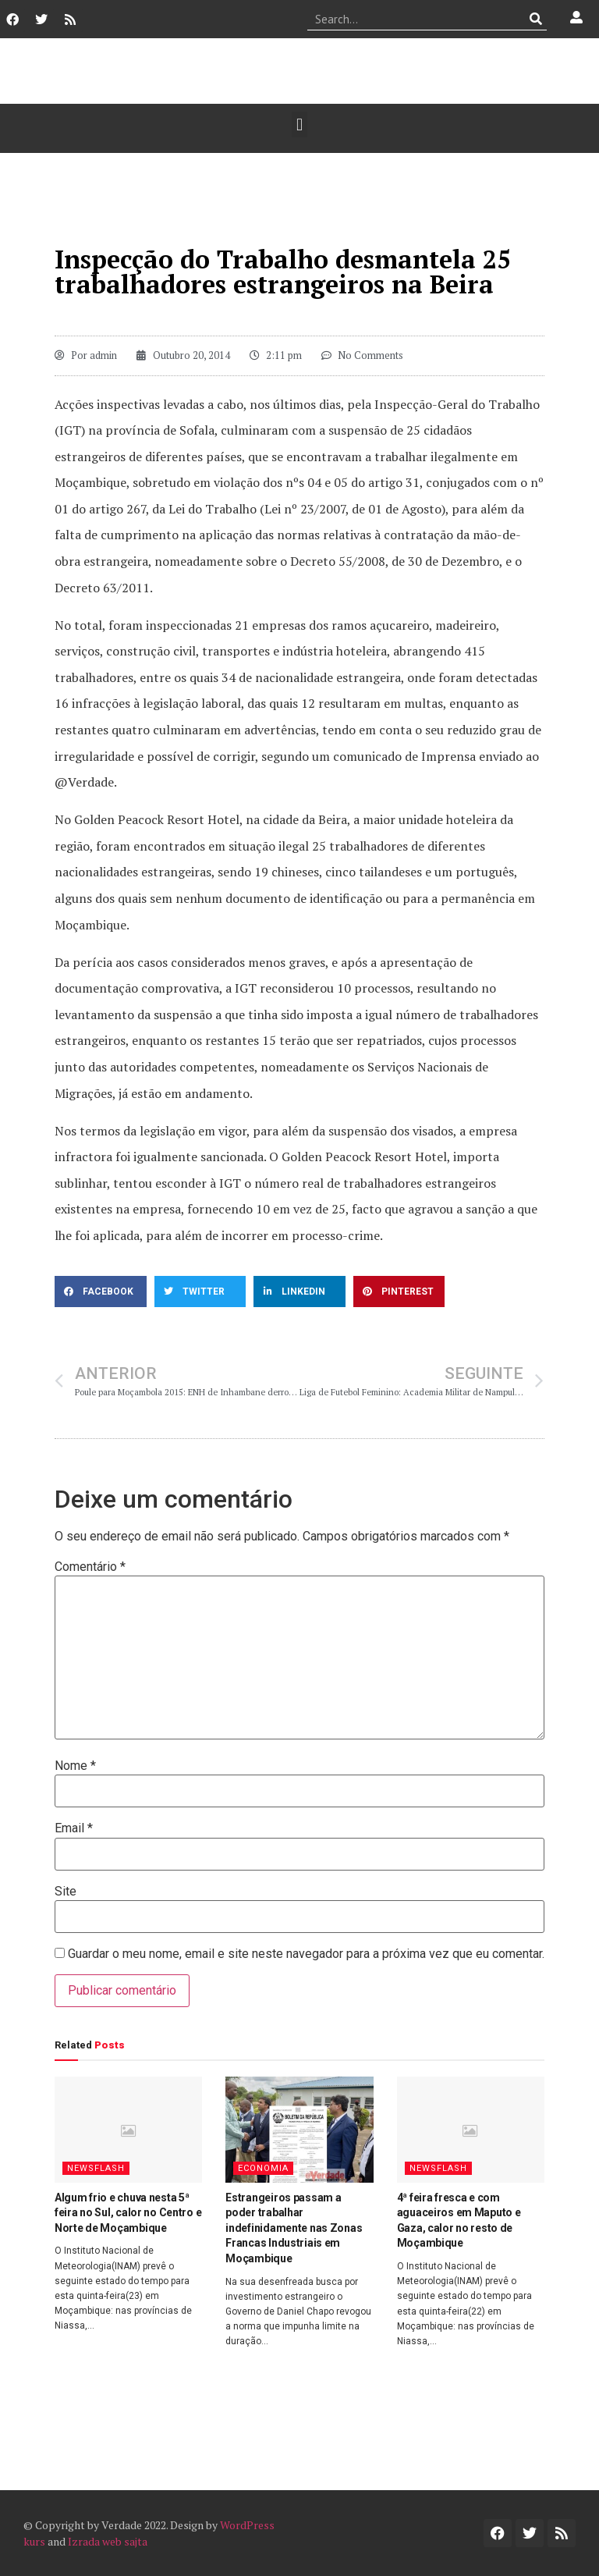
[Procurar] (535, 19)
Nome (75, 1766)
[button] (299, 124)
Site (65, 1891)
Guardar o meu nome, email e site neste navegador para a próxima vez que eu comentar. (306, 1954)
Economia (263, 2168)
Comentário (90, 1567)
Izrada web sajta (107, 2541)
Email (74, 1828)
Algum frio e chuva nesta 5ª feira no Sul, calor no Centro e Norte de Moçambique (128, 2212)
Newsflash (96, 2168)
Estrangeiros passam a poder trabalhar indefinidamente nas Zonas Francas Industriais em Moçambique (293, 2228)
